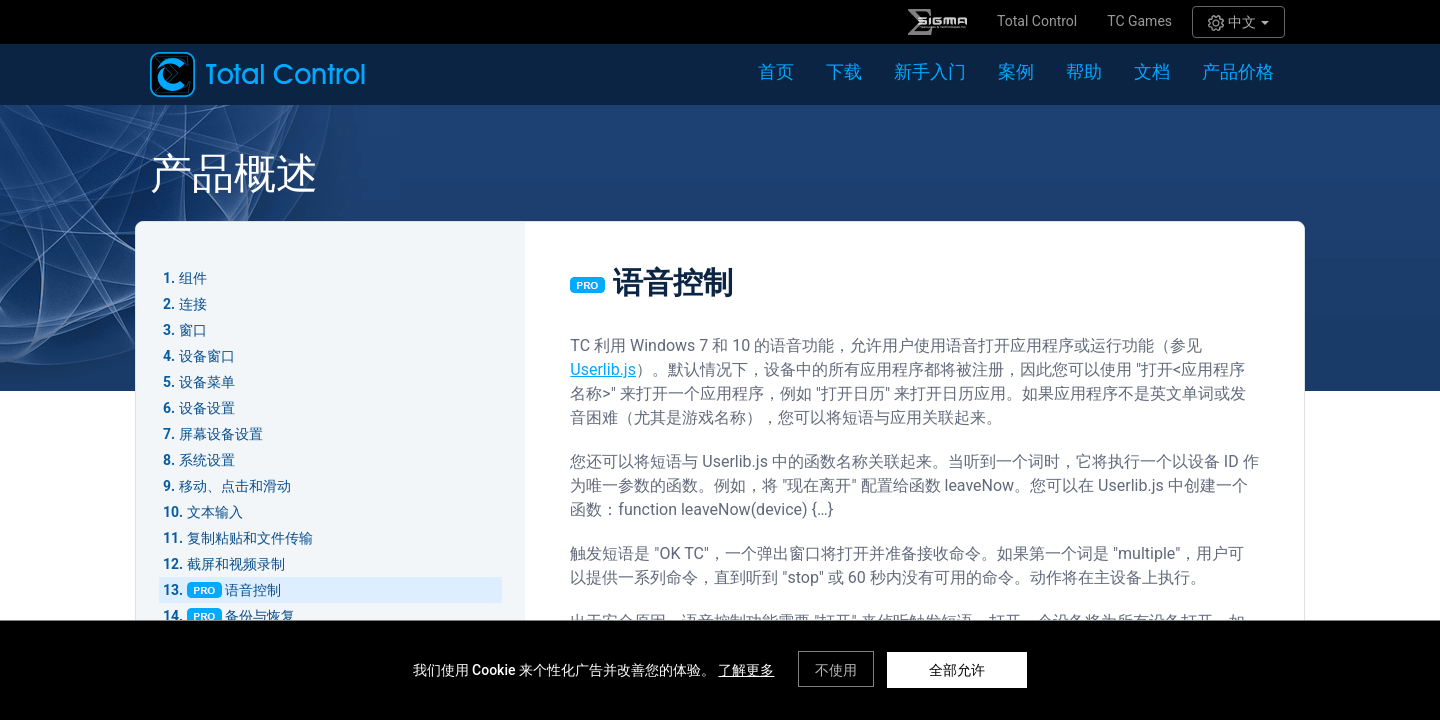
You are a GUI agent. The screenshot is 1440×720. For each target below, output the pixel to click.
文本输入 (215, 512)
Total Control (1037, 21)
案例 (1016, 71)
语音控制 (253, 590)
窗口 (193, 330)
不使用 (836, 670)
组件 (193, 278)
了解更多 (746, 670)
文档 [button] (1152, 71)
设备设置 (207, 408)
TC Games (1139, 21)
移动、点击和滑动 (235, 486)
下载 (844, 71)
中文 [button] (1238, 22)
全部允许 (957, 670)
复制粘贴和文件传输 (250, 538)
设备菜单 (207, 382)
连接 (193, 304)
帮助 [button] (1084, 71)
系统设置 (207, 460)
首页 (776, 71)
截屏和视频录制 (236, 564)
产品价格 (1238, 71)
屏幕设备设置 (221, 434)
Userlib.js (603, 369)
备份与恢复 (260, 616)
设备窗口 (207, 356)
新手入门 (930, 71)
